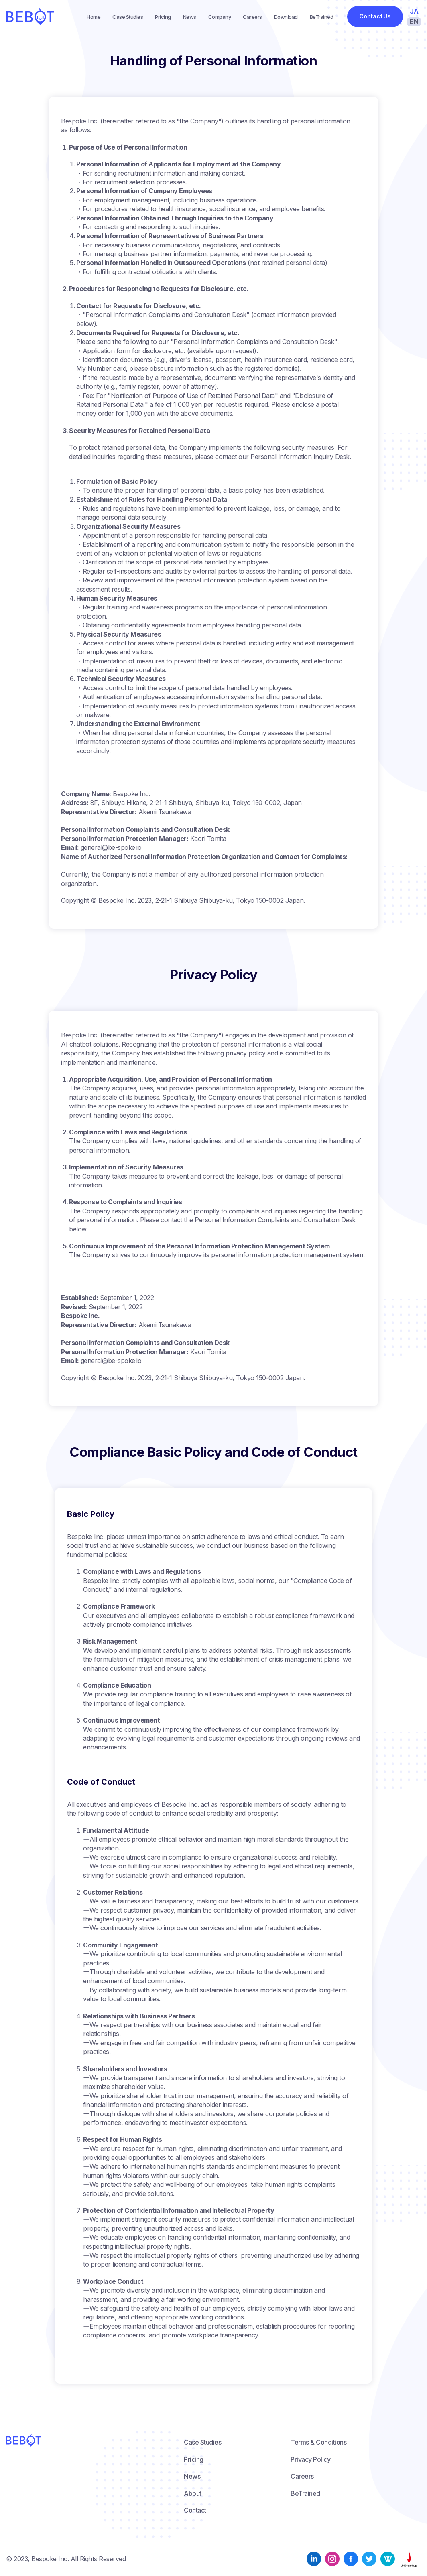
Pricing (163, 17)
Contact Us (375, 16)
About (192, 2493)
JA (414, 11)
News (189, 17)
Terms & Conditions (318, 2442)
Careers (252, 17)
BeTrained (321, 17)
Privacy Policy (310, 2459)
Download (286, 17)
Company (219, 17)
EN (414, 22)
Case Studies (127, 17)
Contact (195, 2510)
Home (93, 17)
